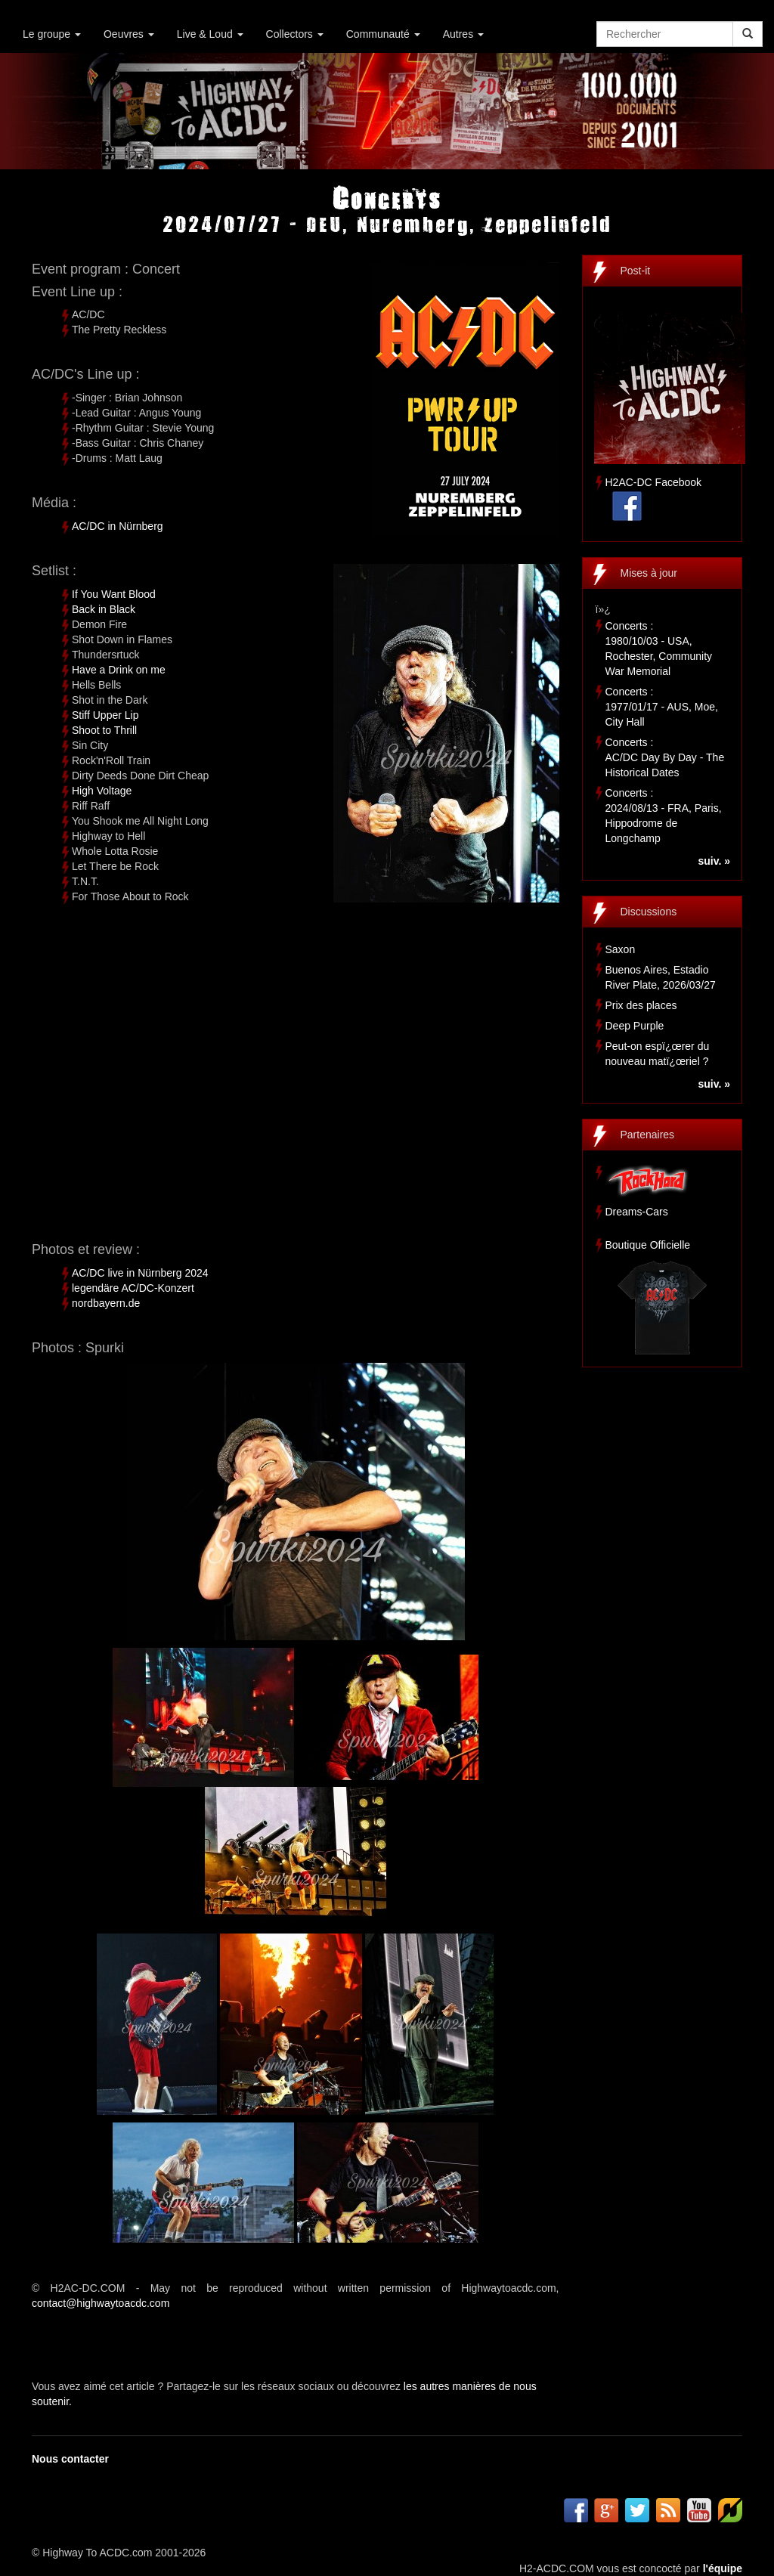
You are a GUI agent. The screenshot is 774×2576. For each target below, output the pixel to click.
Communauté (383, 34)
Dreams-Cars (636, 1212)
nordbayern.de (106, 1303)
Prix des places (641, 1005)
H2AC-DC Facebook (653, 482)
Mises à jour (649, 573)
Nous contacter (70, 2459)
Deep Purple (634, 1026)
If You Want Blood (114, 594)
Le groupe (52, 34)
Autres (463, 34)
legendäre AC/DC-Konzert (133, 1288)
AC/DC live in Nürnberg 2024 (140, 1273)
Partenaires (648, 1135)
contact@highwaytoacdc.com (100, 2303)
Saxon (620, 949)
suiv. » (714, 861)
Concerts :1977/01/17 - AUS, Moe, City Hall (661, 707)
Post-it (636, 271)
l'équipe (722, 2568)
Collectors (295, 34)
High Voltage (102, 791)
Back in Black (103, 609)
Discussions (649, 912)
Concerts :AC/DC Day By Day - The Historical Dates (665, 757)
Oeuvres (129, 34)
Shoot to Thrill (104, 730)
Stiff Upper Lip (105, 715)
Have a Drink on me (119, 670)
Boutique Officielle (648, 1245)
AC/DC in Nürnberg (117, 526)
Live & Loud (210, 34)
